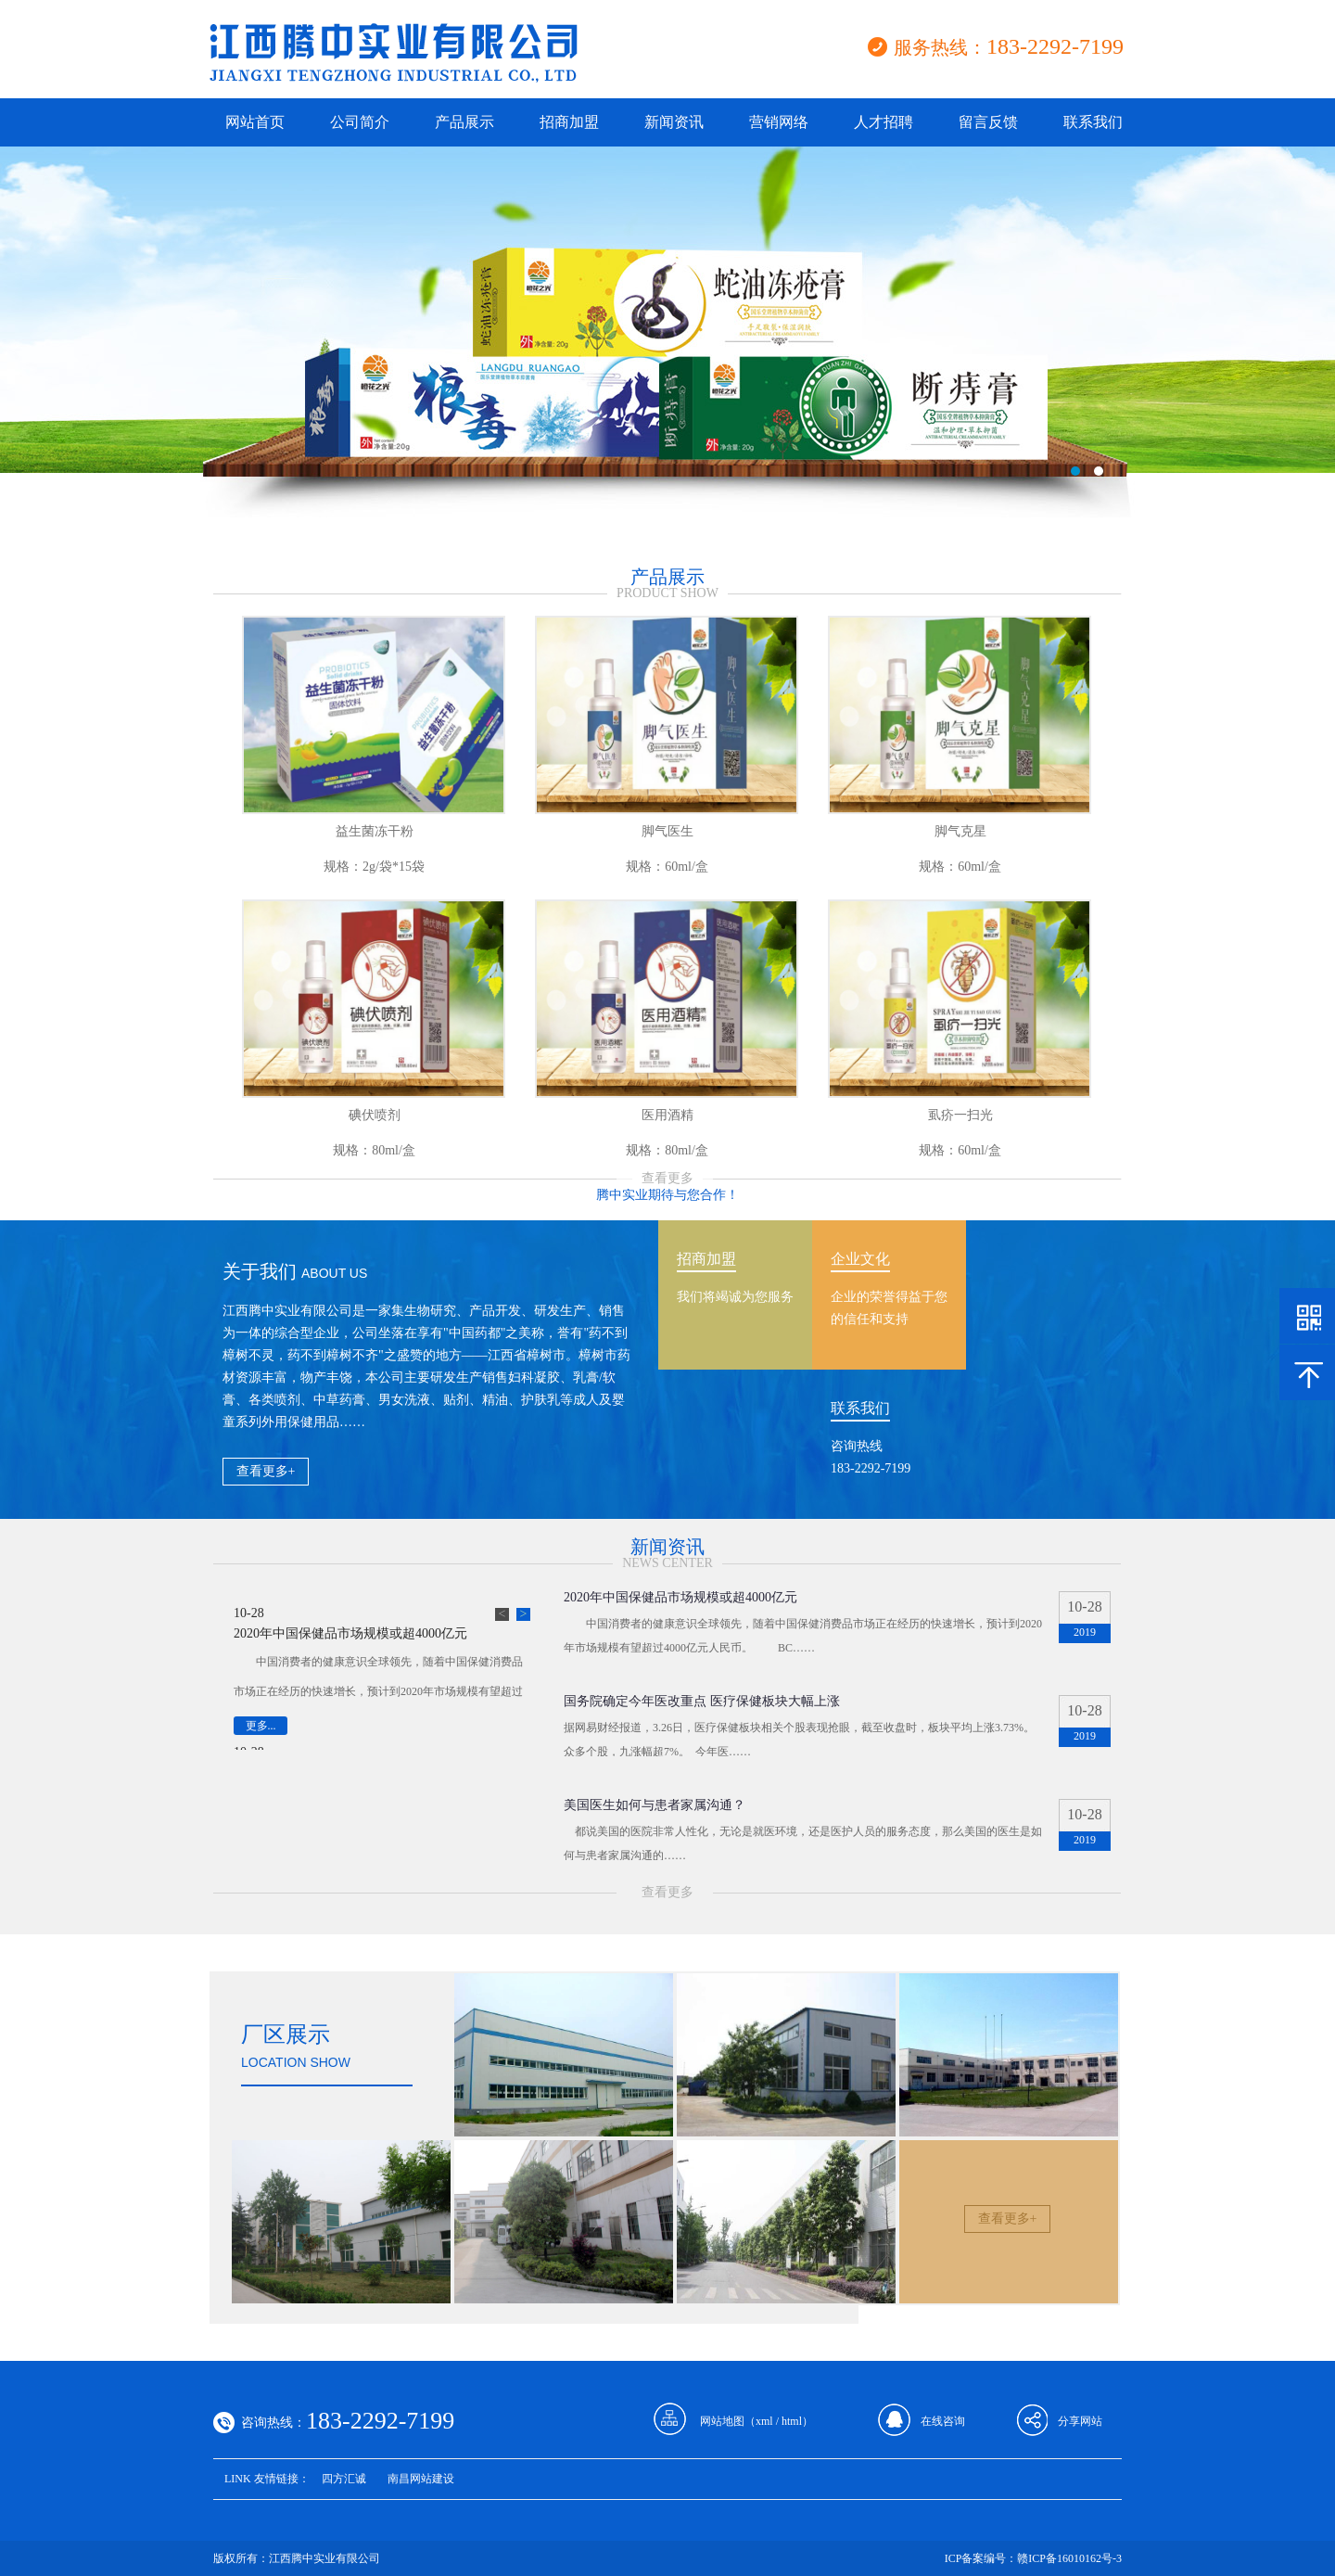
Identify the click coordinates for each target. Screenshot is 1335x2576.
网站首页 (255, 122)
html (792, 2421)
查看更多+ (266, 1471)
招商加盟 (569, 122)
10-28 (249, 1613)
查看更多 (667, 1178)
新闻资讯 (674, 122)
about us (334, 1273)
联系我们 (1093, 122)
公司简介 (359, 122)
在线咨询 (943, 2421)
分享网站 (1080, 2421)
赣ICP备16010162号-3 (1069, 2558)
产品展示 (464, 122)
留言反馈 (988, 122)
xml (764, 2421)
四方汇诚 (344, 2478)
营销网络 (778, 122)
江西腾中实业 (667, 348)
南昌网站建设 (421, 2478)
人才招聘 (883, 122)
